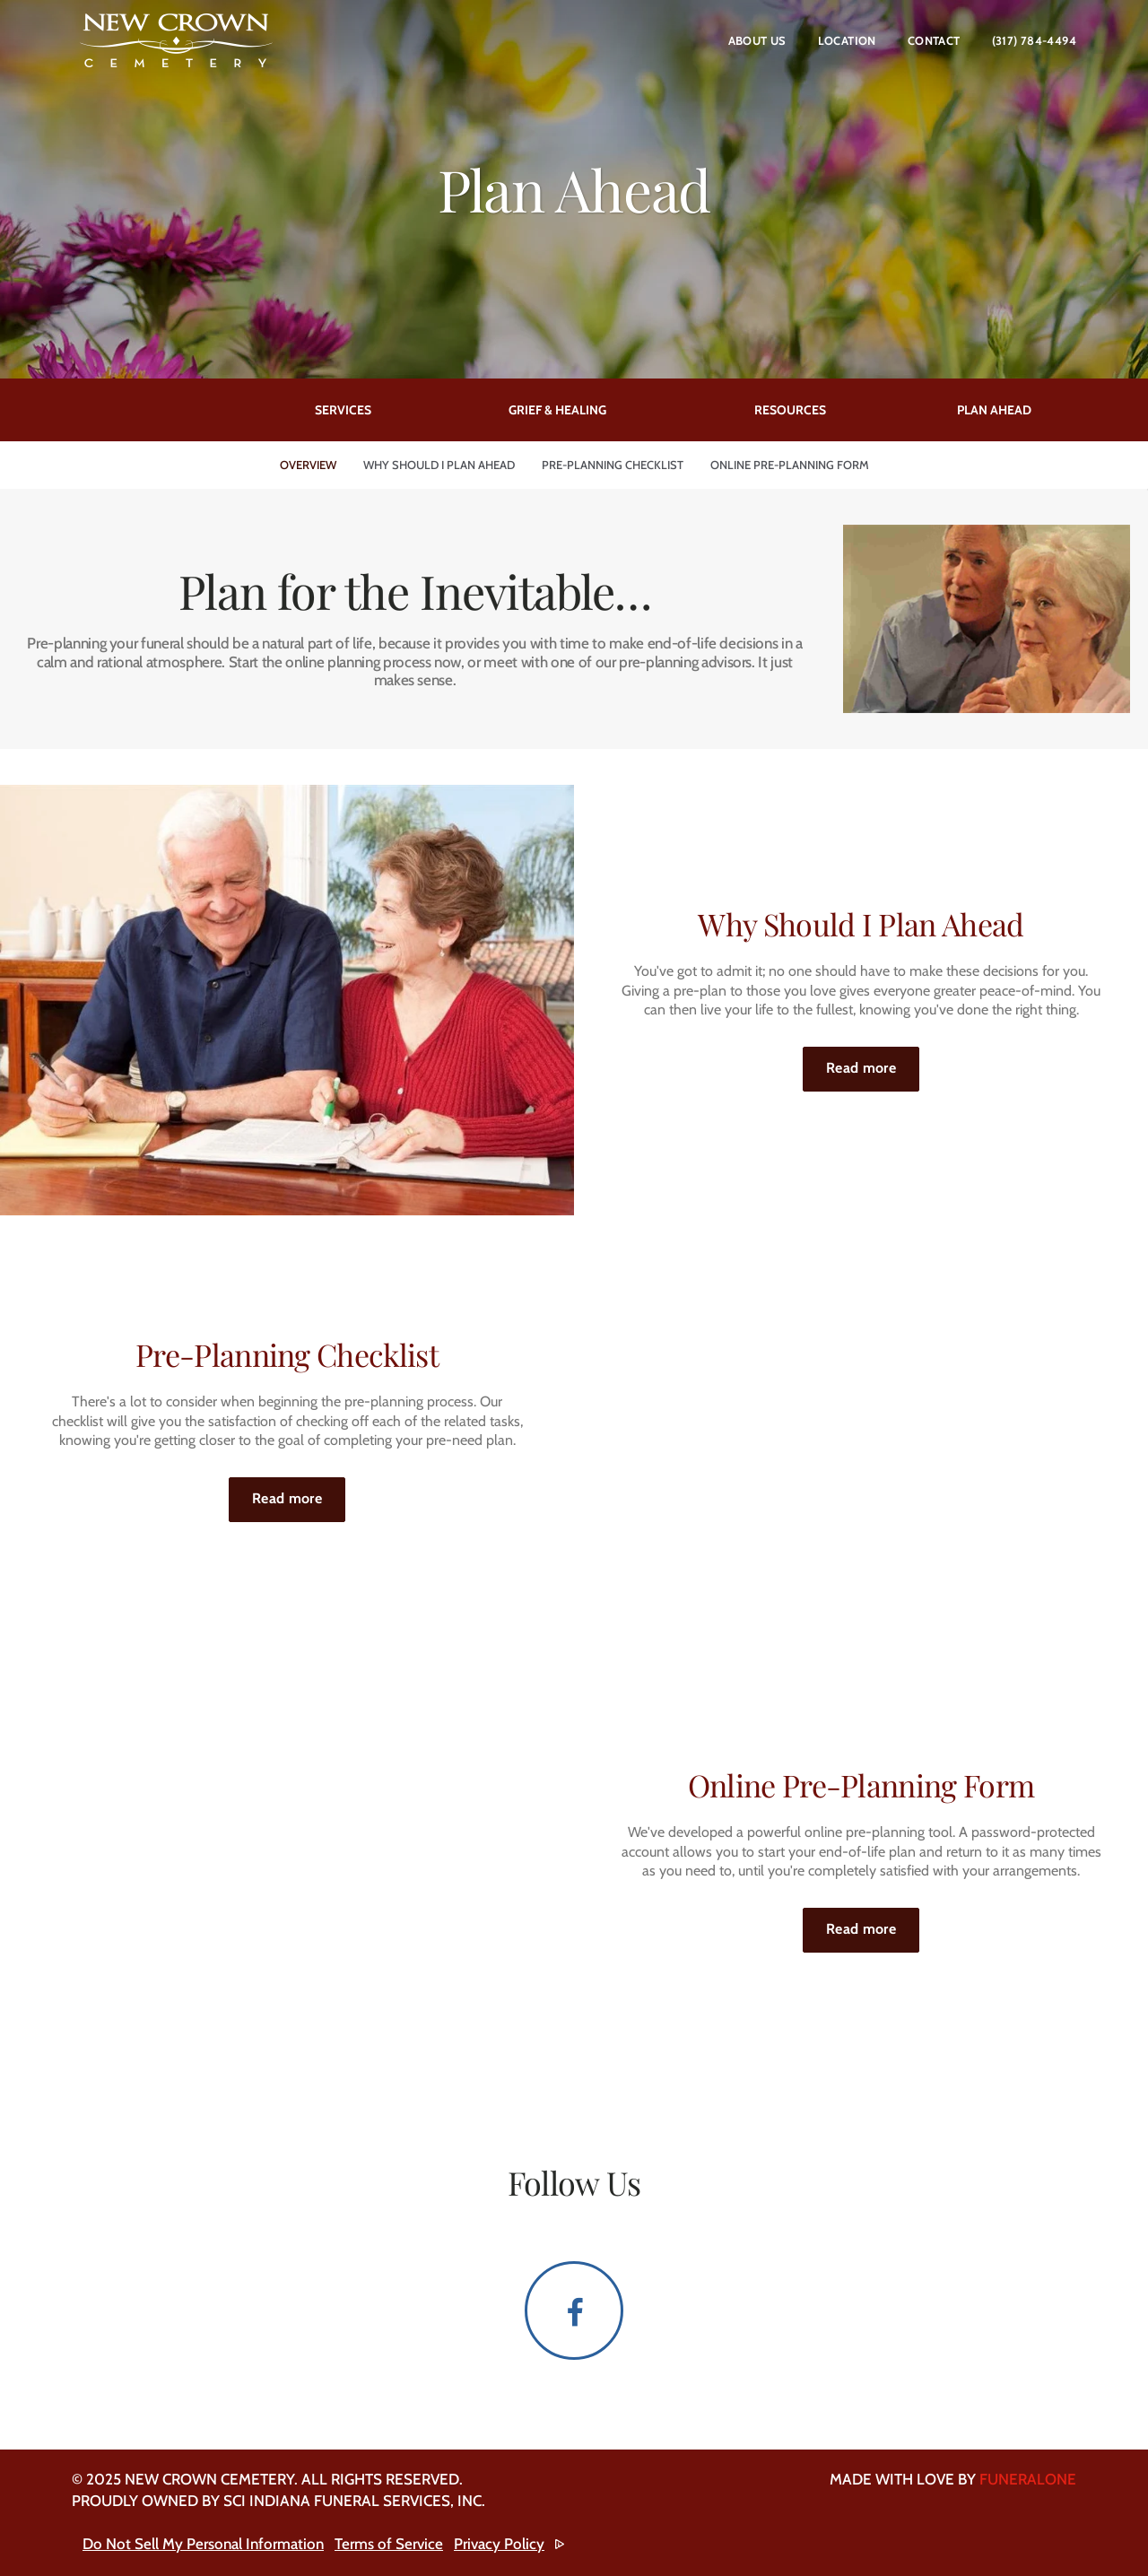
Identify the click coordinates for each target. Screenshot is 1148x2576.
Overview (308, 464)
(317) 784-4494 (1034, 40)
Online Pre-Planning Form (789, 464)
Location (847, 40)
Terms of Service (389, 2544)
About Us (757, 40)
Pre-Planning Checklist (612, 464)
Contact (934, 40)
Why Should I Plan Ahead (439, 464)
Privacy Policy (499, 2544)
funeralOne (1027, 2479)
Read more (872, 1061)
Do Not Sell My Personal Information (203, 2544)
